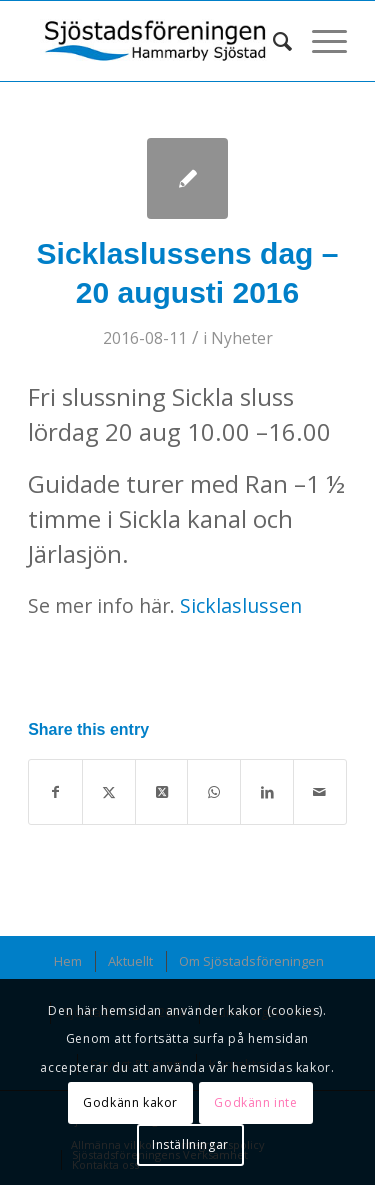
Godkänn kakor (130, 1102)
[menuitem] (272, 41)
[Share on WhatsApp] (214, 792)
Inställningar (190, 1144)
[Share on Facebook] (55, 792)
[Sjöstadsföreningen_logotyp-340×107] (155, 41)
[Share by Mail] (320, 792)
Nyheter (242, 338)
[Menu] (319, 41)
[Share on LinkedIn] (267, 792)
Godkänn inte (255, 1102)
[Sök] (272, 41)
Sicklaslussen (241, 605)
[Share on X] (109, 792)
